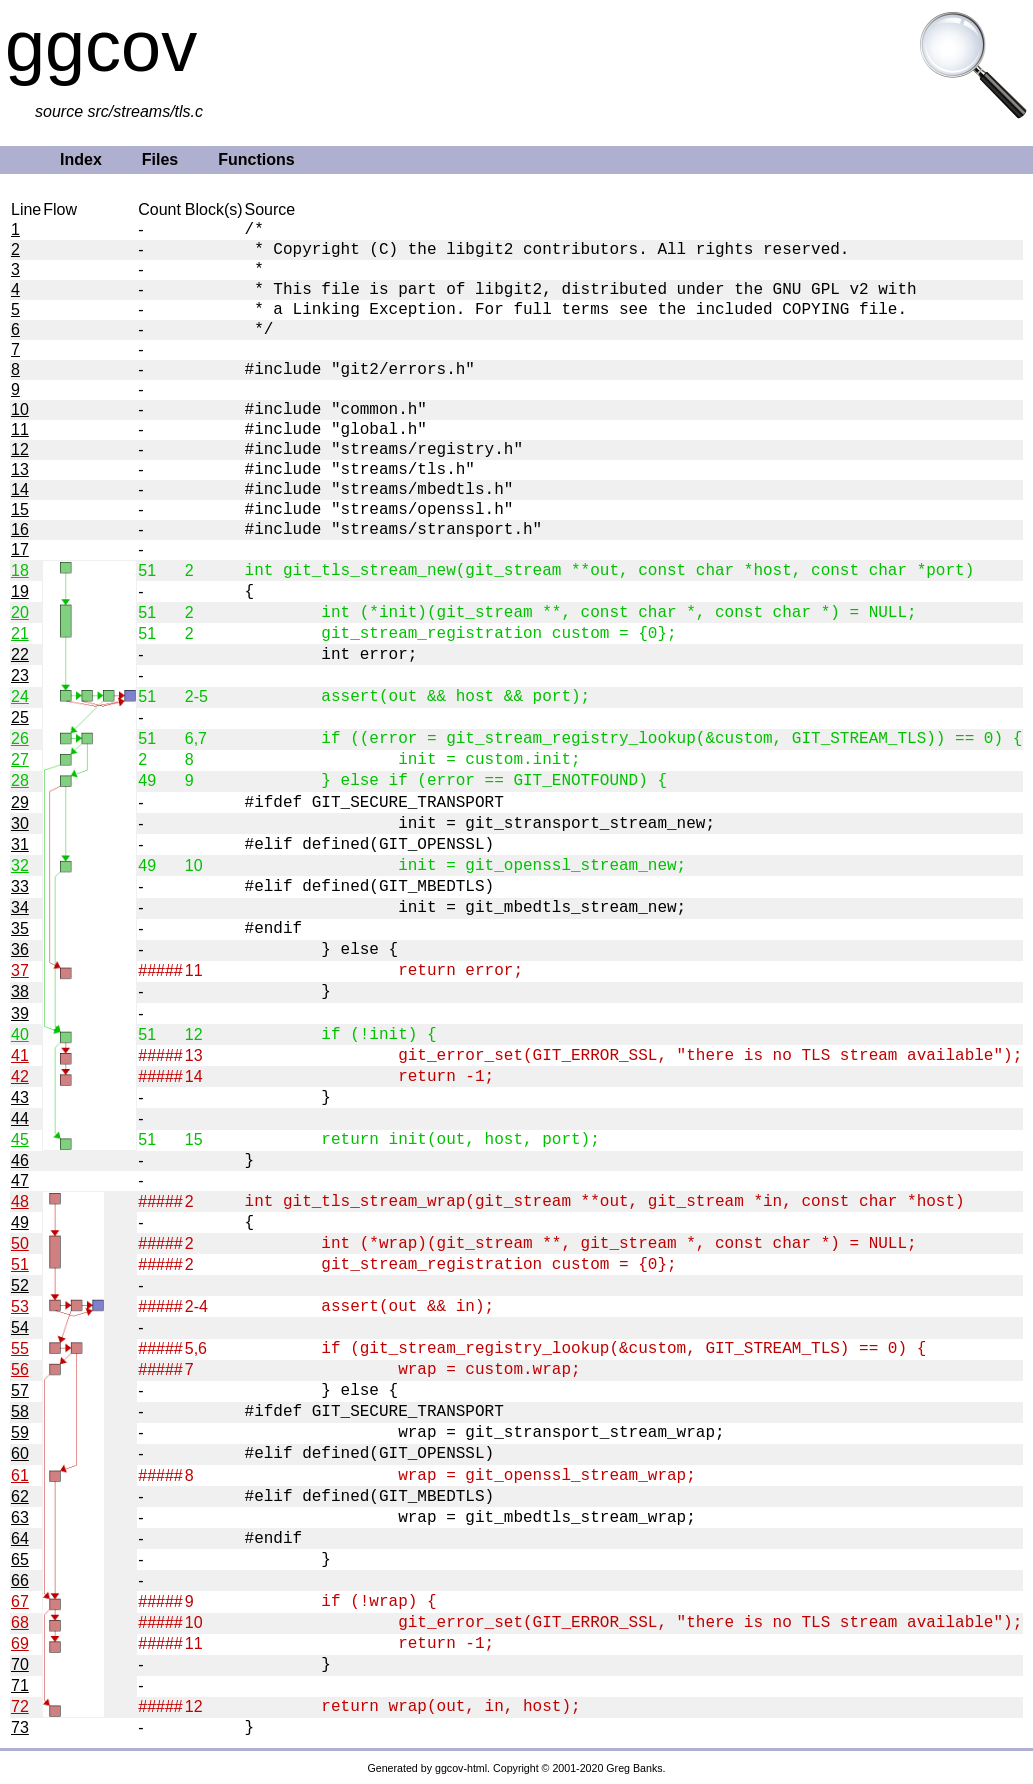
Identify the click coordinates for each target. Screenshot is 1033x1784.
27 (20, 759)
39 (20, 1013)
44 (20, 1118)
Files (160, 159)
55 (20, 1348)
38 (20, 991)
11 (20, 429)
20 (20, 612)
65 (20, 1559)
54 (20, 1327)
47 (20, 1180)
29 (20, 802)
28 (20, 780)
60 (20, 1453)
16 (20, 529)
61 (20, 1475)
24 (20, 696)
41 (20, 1055)
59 (20, 1432)
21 (20, 633)
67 (20, 1601)
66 (20, 1580)
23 (20, 675)
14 (20, 489)
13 (20, 469)
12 (20, 449)
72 (20, 1706)
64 (20, 1538)
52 (20, 1285)
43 (20, 1097)
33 (20, 886)
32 (20, 865)
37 (20, 970)
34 (20, 907)
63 (20, 1517)
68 (20, 1622)
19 (20, 591)
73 (20, 1727)
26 (20, 738)
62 (20, 1496)
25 (20, 717)
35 (20, 928)
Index (81, 159)
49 (20, 1222)
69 (20, 1643)
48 (20, 1201)
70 (20, 1664)
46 (20, 1160)
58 (20, 1411)
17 (20, 549)
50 (20, 1243)
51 (20, 1264)
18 (20, 570)
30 (20, 823)
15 (20, 509)
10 (20, 409)
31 (20, 844)
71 (20, 1685)
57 (20, 1390)
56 (20, 1369)
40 (20, 1034)
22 (20, 654)
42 (20, 1076)
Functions (256, 159)
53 (20, 1306)
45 (20, 1139)
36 (20, 949)
